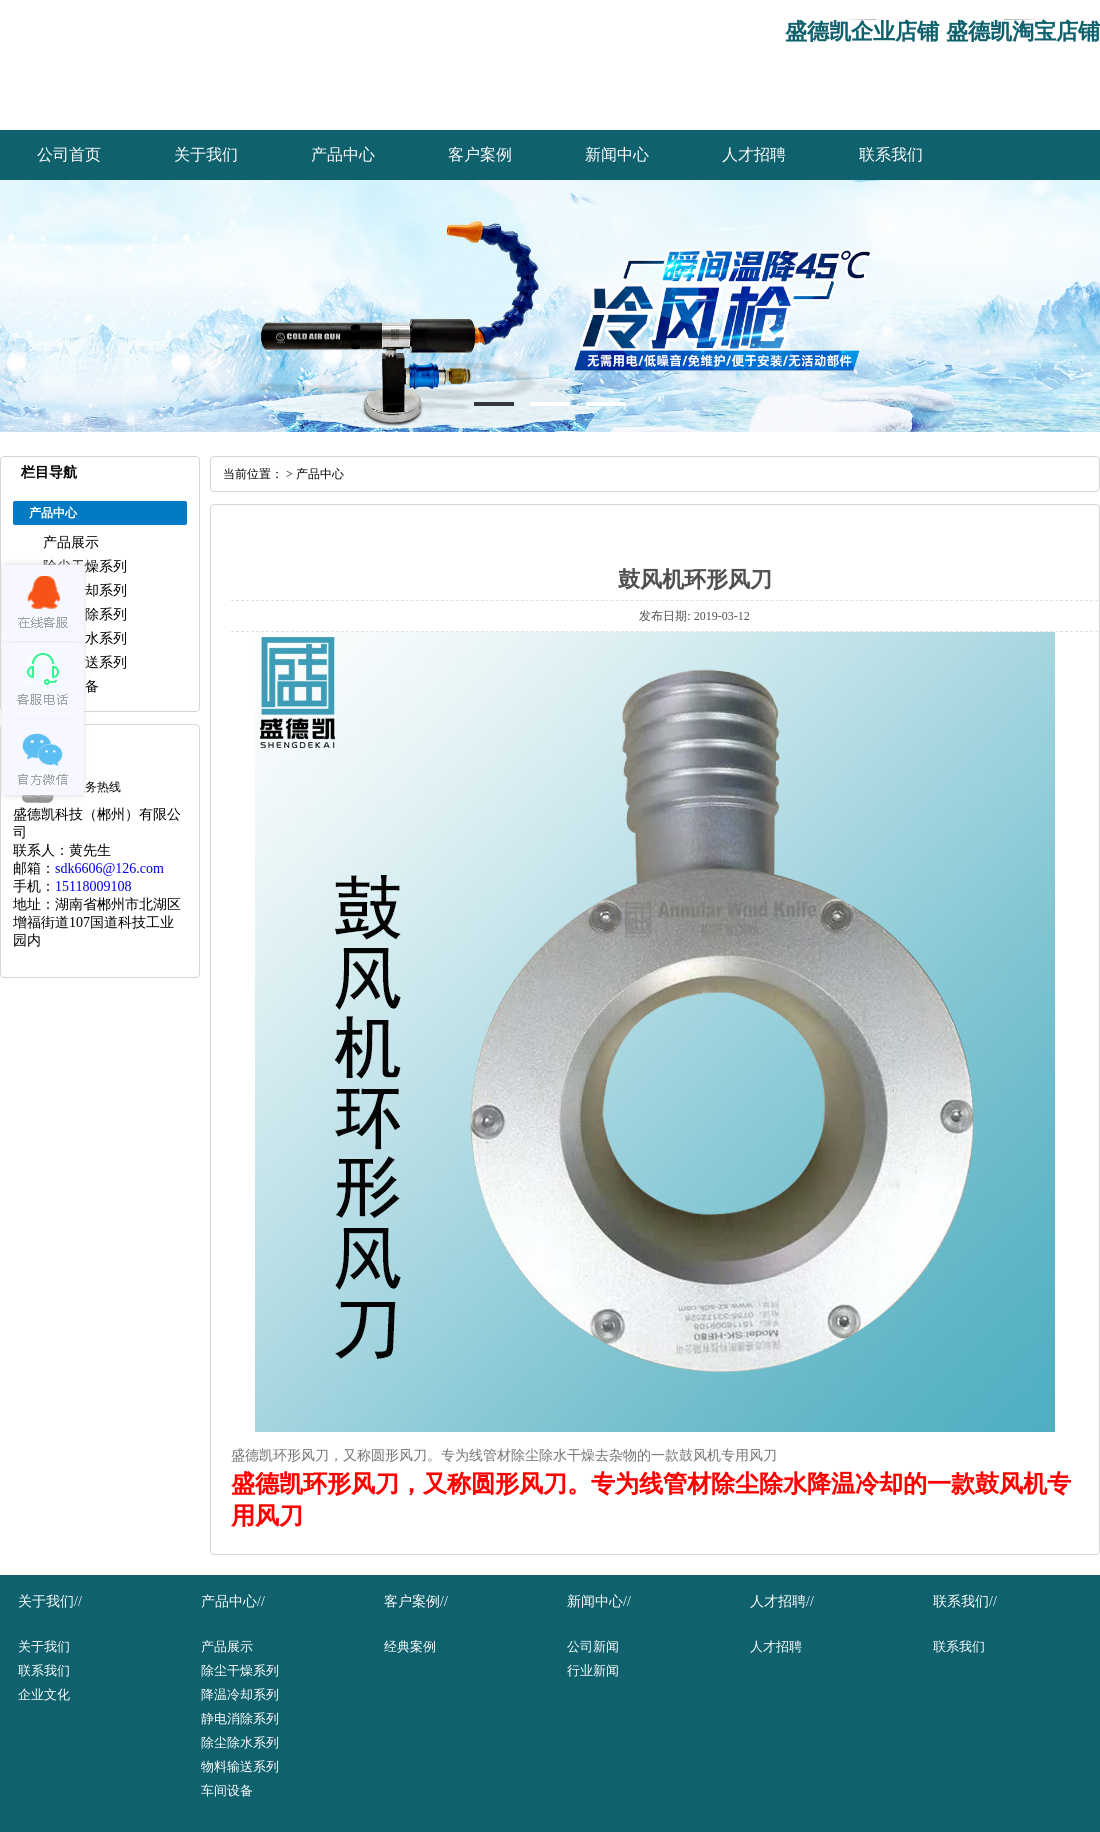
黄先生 (90, 850)
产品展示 (71, 542)
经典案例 (410, 1646)
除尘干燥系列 (85, 566)
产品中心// (233, 1601)
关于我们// (50, 1601)
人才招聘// (782, 1601)
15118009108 (93, 886)
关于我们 (206, 154)
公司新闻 (593, 1646)
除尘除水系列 (85, 638)
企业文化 (44, 1694)
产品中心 (343, 154)
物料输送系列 (85, 662)
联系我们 (891, 154)
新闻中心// (599, 1601)
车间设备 (227, 1790)
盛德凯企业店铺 (862, 31)
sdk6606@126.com (109, 868)
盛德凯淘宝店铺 (1023, 31)
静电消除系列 (85, 614)
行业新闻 (593, 1670)
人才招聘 (754, 154)
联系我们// (965, 1601)
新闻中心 (617, 154)
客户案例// (416, 1601)
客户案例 (480, 154)
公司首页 (69, 154)
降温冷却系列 (85, 590)
